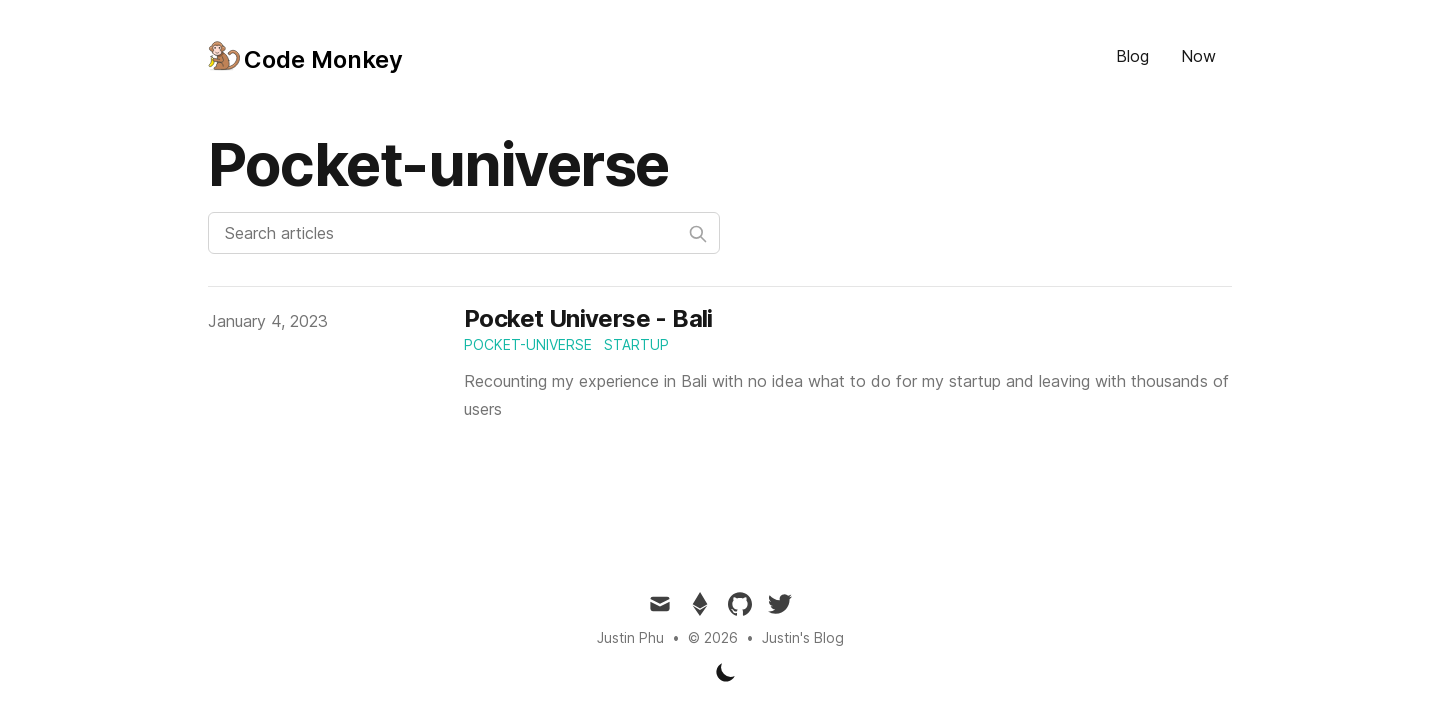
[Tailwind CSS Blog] (305, 56)
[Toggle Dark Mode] (726, 672)
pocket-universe (528, 344)
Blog (1132, 56)
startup (636, 344)
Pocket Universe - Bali (588, 318)
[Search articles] (464, 233)
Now (1198, 56)
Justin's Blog (803, 637)
